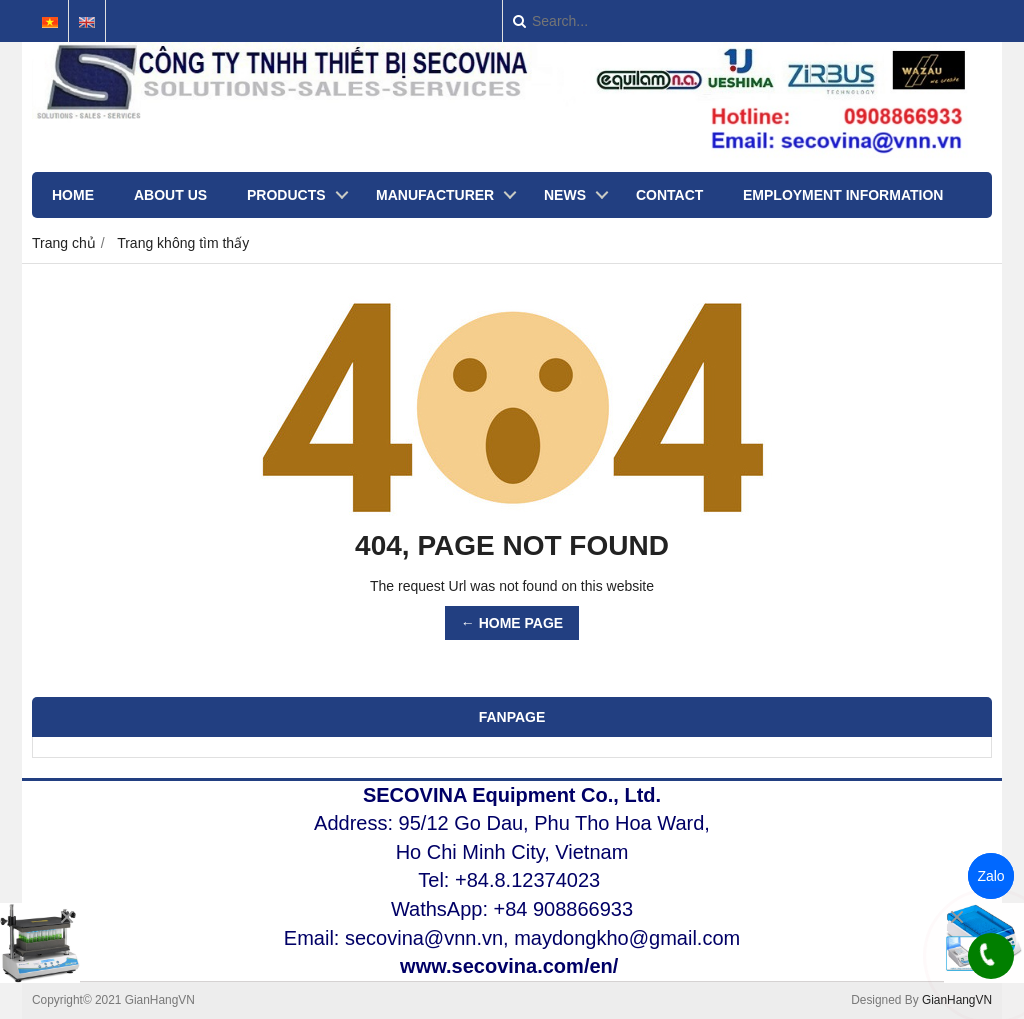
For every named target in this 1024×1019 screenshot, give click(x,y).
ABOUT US (170, 195)
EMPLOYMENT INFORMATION (843, 195)
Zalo (990, 876)
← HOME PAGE (512, 623)
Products (286, 195)
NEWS (565, 195)
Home (73, 195)
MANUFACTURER (435, 195)
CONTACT (669, 195)
